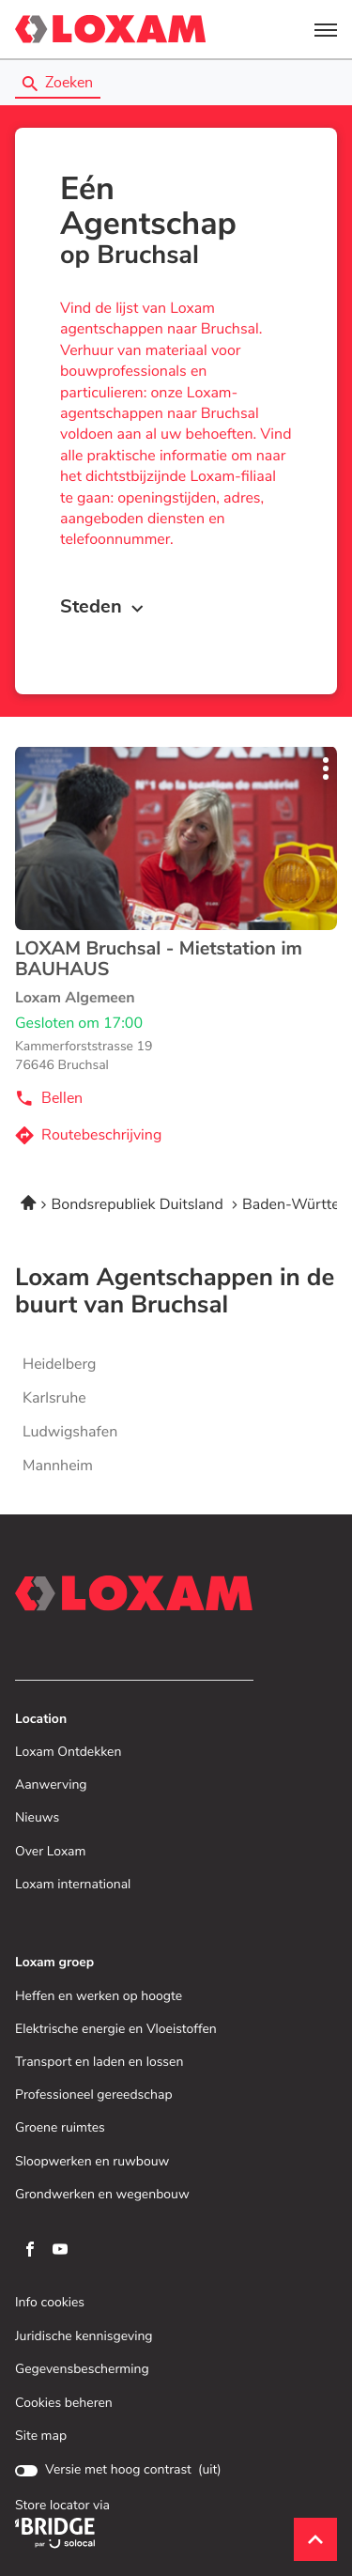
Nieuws (37, 1818)
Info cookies (49, 2303)
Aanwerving (51, 1785)
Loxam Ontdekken (68, 1753)
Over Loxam (50, 1852)
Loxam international (72, 1885)
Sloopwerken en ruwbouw (92, 2162)
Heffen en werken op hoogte (98, 1997)
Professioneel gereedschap (94, 2095)
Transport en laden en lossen (99, 2063)
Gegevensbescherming (82, 2370)
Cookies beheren (64, 2403)
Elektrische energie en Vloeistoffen (116, 2030)
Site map (41, 2436)
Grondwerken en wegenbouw (102, 2195)
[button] (325, 29)
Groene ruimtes (60, 2128)
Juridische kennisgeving (84, 2337)
